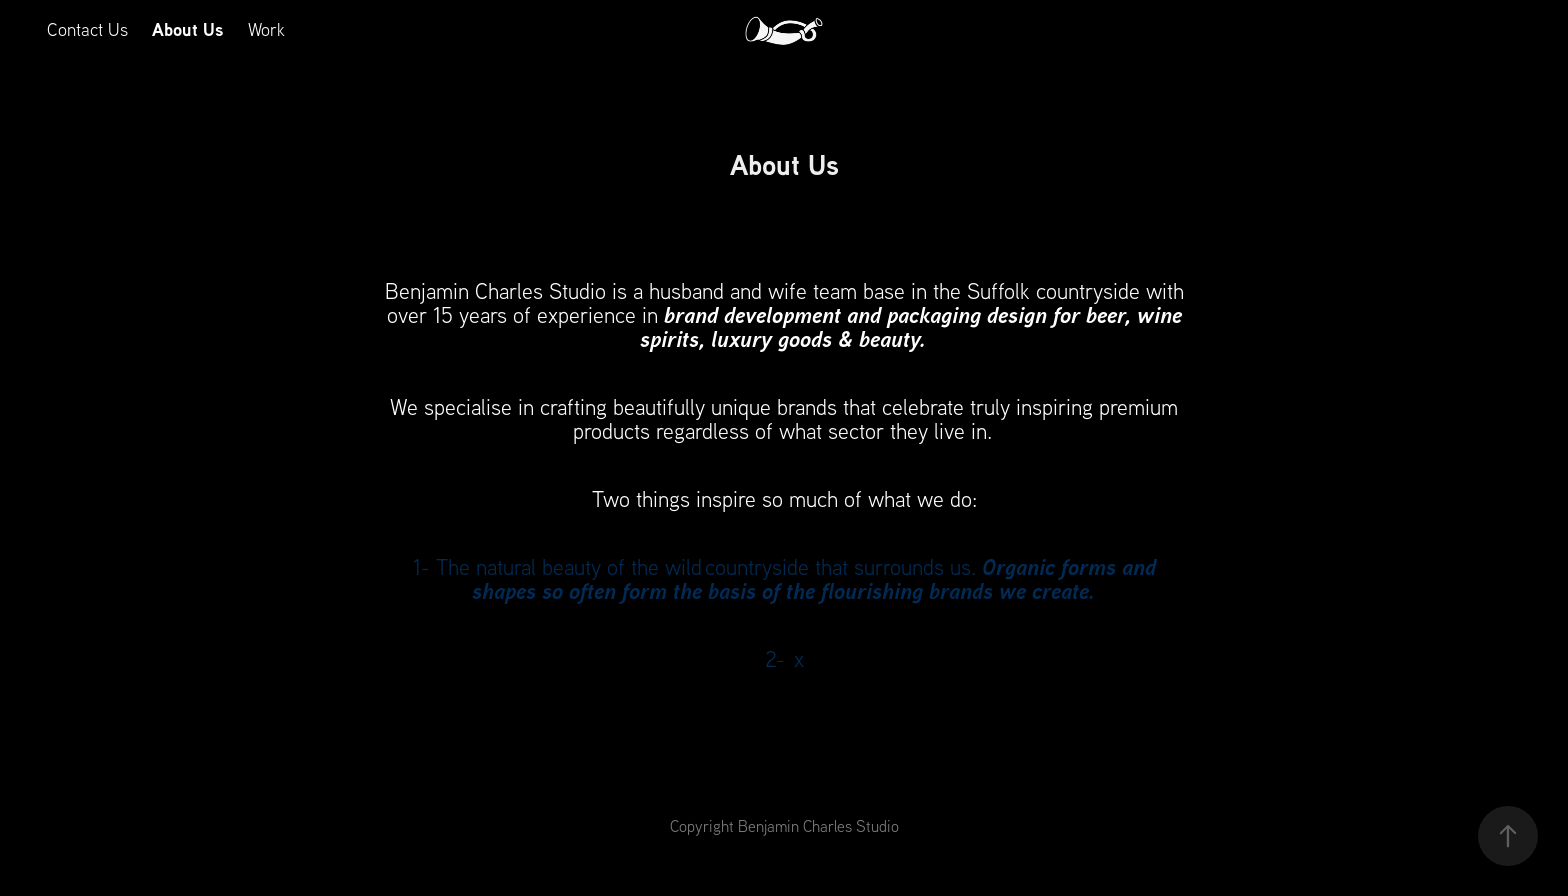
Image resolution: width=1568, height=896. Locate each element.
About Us (187, 29)
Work (266, 29)
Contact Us (87, 29)
